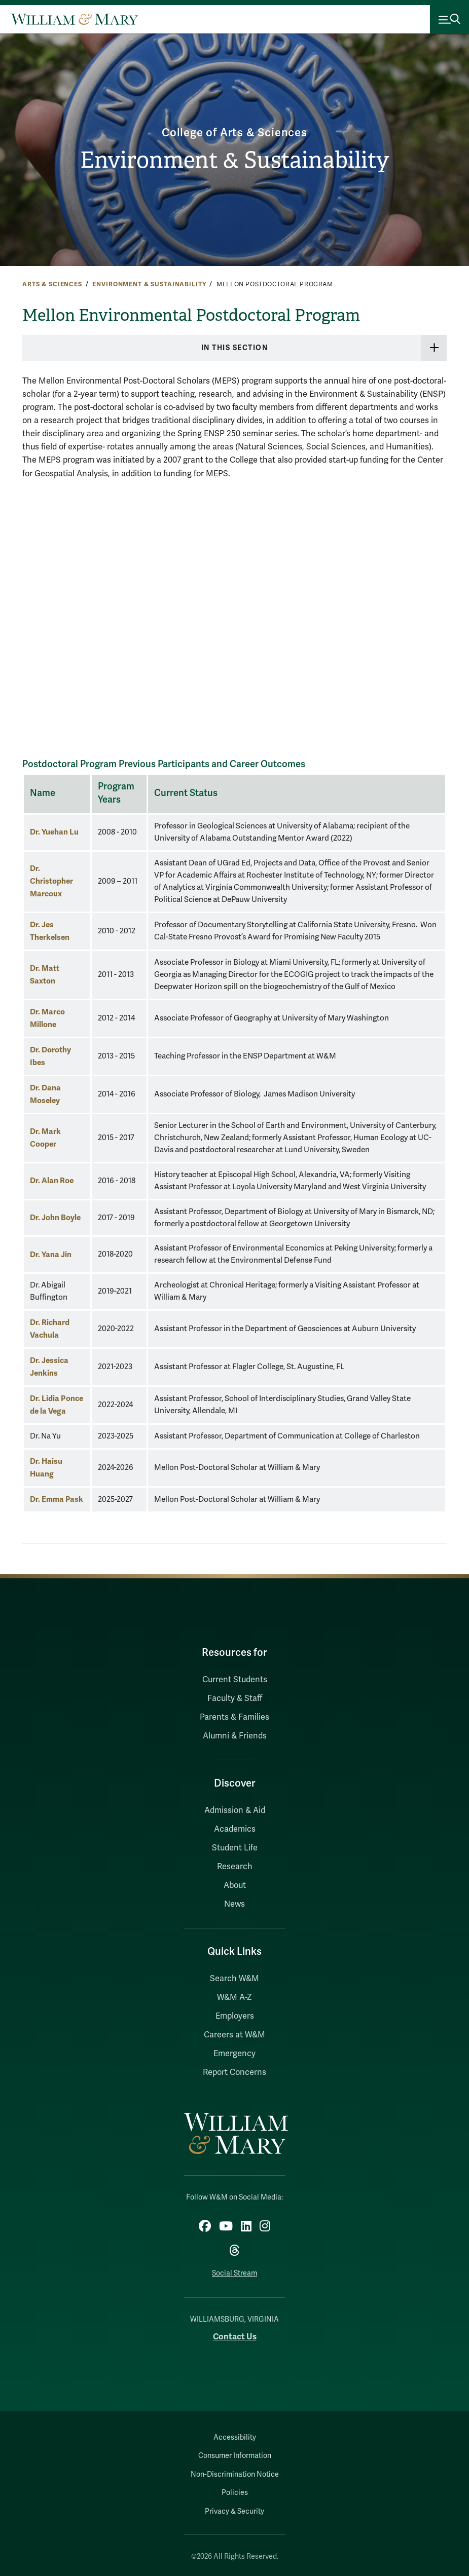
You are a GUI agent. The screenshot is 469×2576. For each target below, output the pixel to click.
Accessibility (234, 2437)
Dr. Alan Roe (52, 1180)
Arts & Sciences (52, 284)
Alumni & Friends (235, 1736)
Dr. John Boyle (55, 1217)
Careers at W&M (234, 2035)
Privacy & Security (234, 2511)
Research (234, 1867)
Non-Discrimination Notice (235, 2474)
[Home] (74, 19)
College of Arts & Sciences (234, 132)
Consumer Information (234, 2455)
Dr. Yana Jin (50, 1254)
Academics (235, 1829)
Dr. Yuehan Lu (54, 832)
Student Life (235, 1848)
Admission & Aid (234, 1810)
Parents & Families (234, 1717)
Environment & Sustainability (235, 160)
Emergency (234, 2054)
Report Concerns (234, 2072)
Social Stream (234, 2273)
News (234, 1904)
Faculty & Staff (234, 1698)
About (235, 1885)
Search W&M (234, 1979)
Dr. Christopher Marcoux (51, 880)
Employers (234, 2016)
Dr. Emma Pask (56, 1499)
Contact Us (235, 2336)
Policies (235, 2492)
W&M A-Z (234, 1997)
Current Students (234, 1680)
